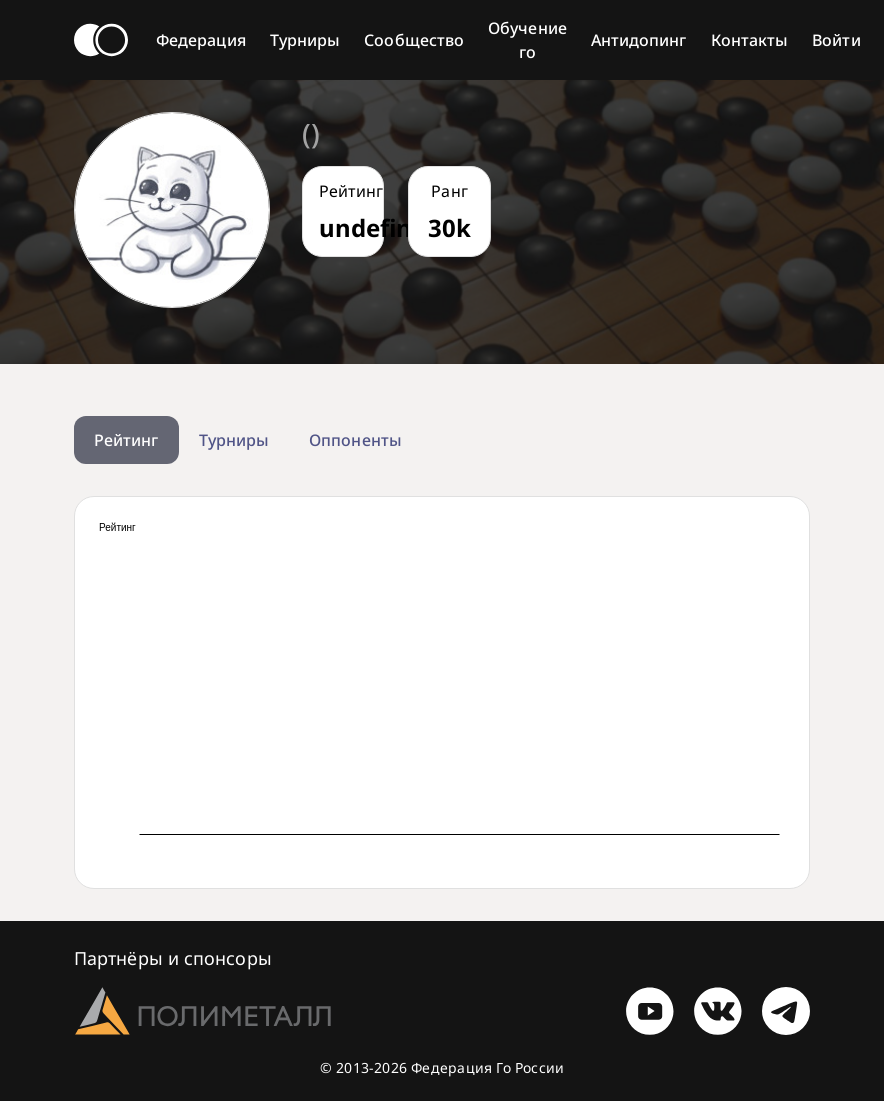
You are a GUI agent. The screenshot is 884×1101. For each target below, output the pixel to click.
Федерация (201, 40)
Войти (836, 40)
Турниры (305, 40)
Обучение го (527, 40)
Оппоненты (355, 440)
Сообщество (414, 40)
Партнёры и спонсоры (173, 958)
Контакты (750, 40)
